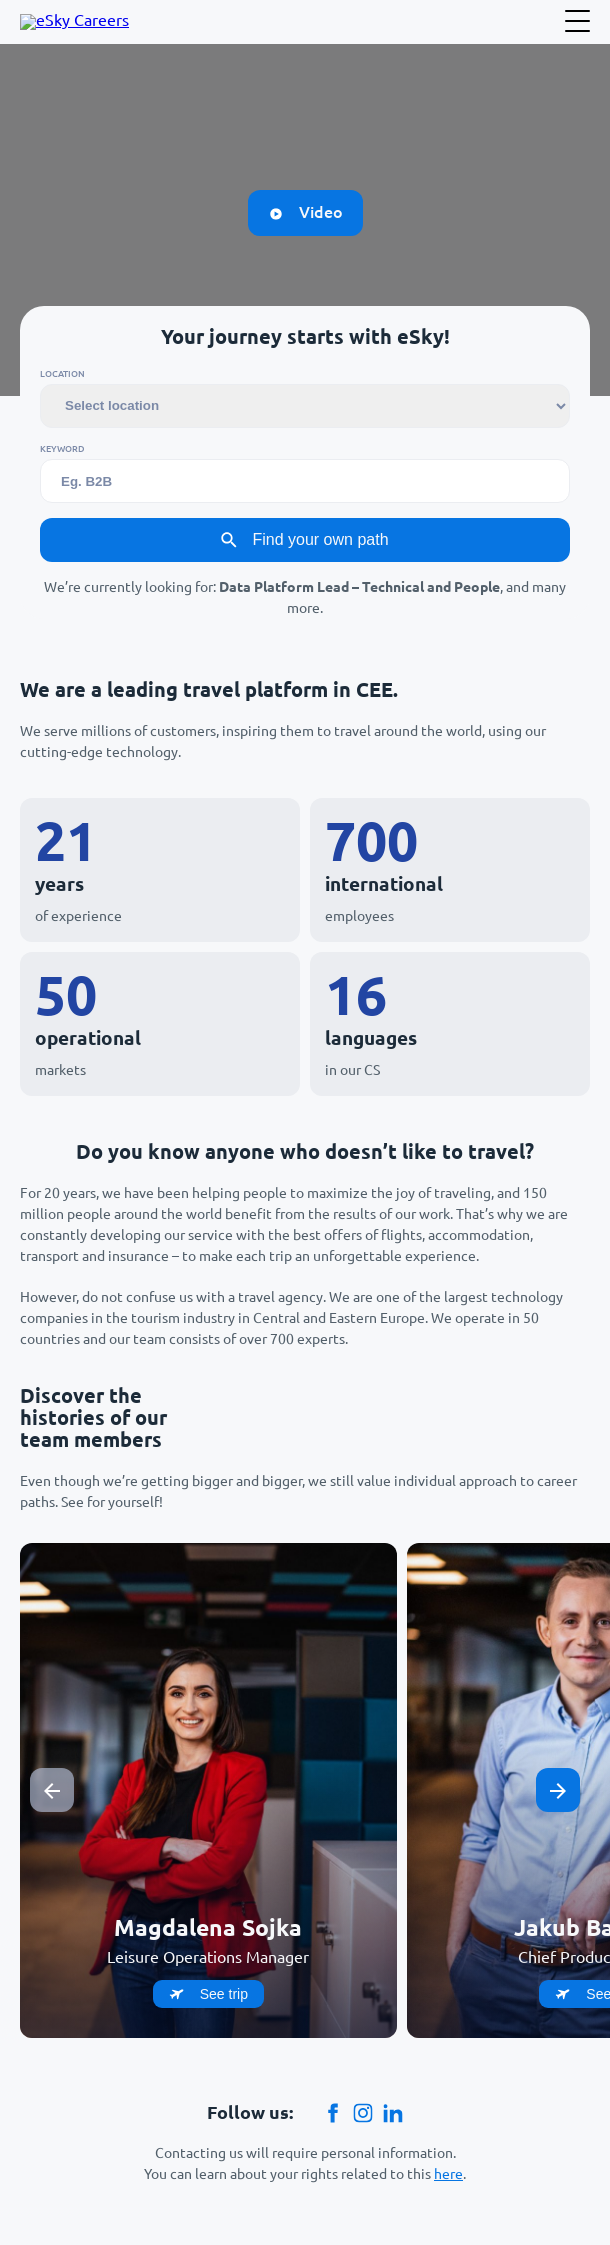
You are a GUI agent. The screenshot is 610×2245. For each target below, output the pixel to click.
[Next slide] (558, 1790)
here (448, 2174)
